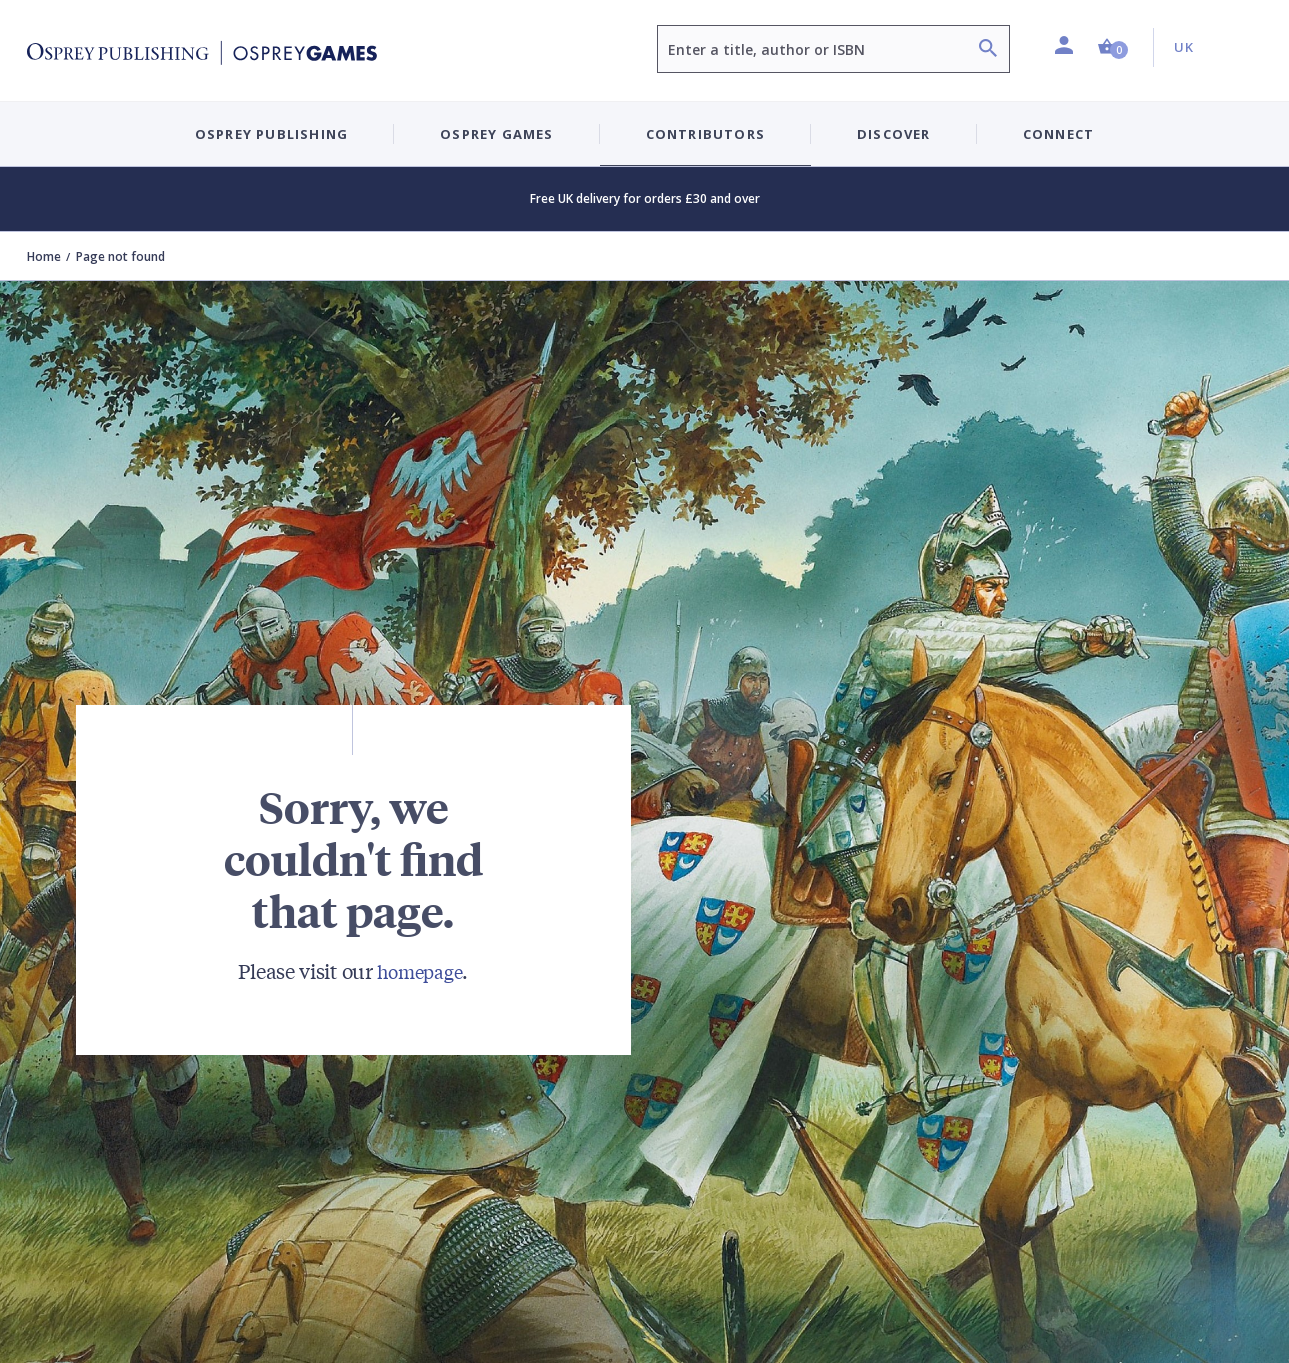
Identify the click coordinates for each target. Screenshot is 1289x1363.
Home (44, 256)
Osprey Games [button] (496, 134)
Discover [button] (894, 134)
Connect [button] (1058, 134)
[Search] (988, 50)
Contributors (705, 134)
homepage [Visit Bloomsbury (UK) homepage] (420, 970)
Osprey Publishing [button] (271, 134)
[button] (1113, 47)
